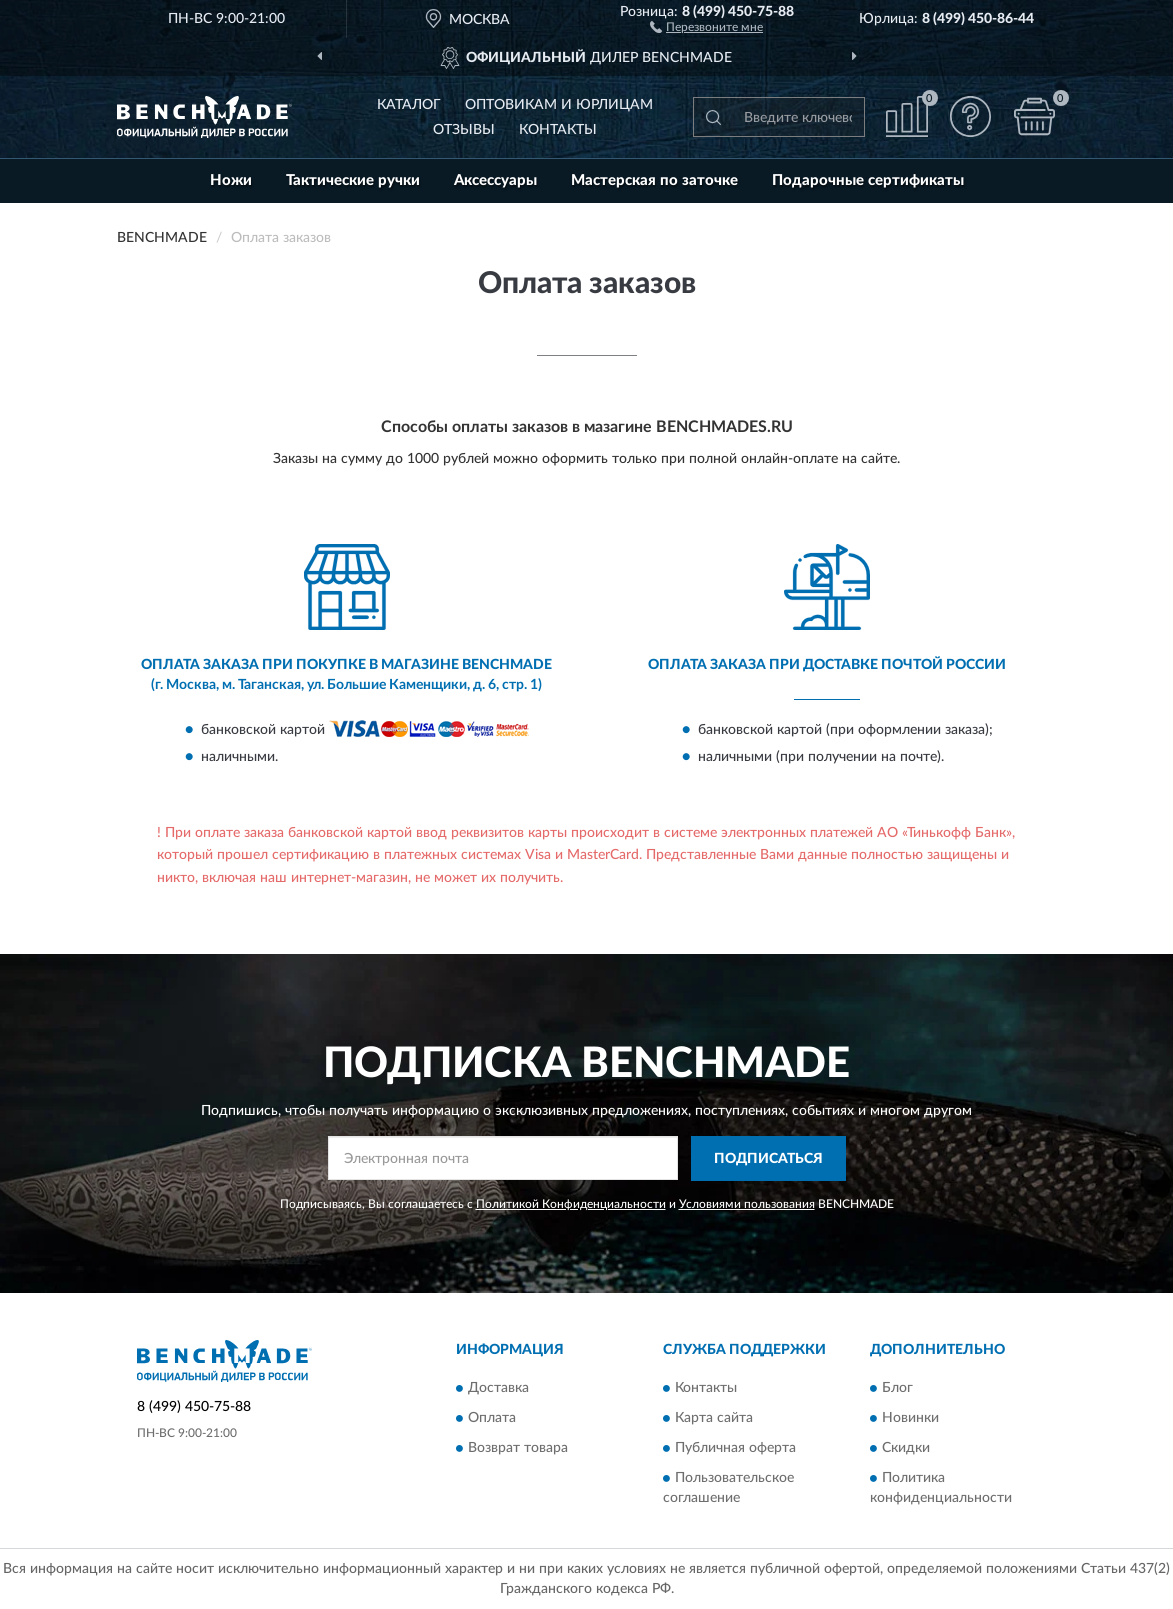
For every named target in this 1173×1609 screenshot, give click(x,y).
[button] (706, 26)
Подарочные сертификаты (868, 180)
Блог (897, 1389)
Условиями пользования (747, 1204)
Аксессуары (495, 180)
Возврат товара (518, 1449)
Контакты (558, 130)
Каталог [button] (409, 105)
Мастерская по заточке (654, 180)
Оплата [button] (492, 1419)
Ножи (231, 180)
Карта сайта (714, 1419)
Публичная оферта (735, 1449)
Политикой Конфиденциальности (571, 1204)
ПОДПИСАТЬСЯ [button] (768, 1159)
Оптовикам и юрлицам (559, 105)
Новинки (910, 1419)
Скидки (906, 1449)
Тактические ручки (353, 180)
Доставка (498, 1389)
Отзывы (464, 130)
